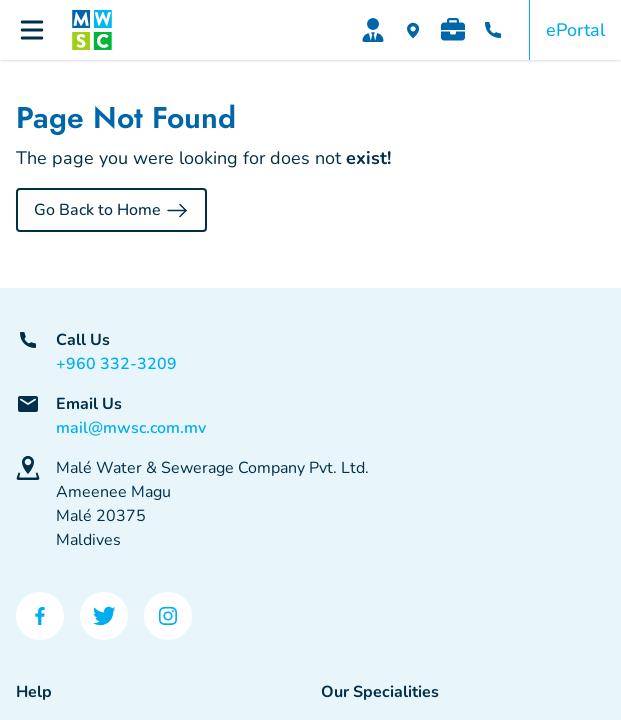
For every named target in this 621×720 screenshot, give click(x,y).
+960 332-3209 (116, 364)
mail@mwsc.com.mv (131, 428)
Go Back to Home (111, 210)
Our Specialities (380, 692)
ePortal (575, 30)
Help (34, 692)
